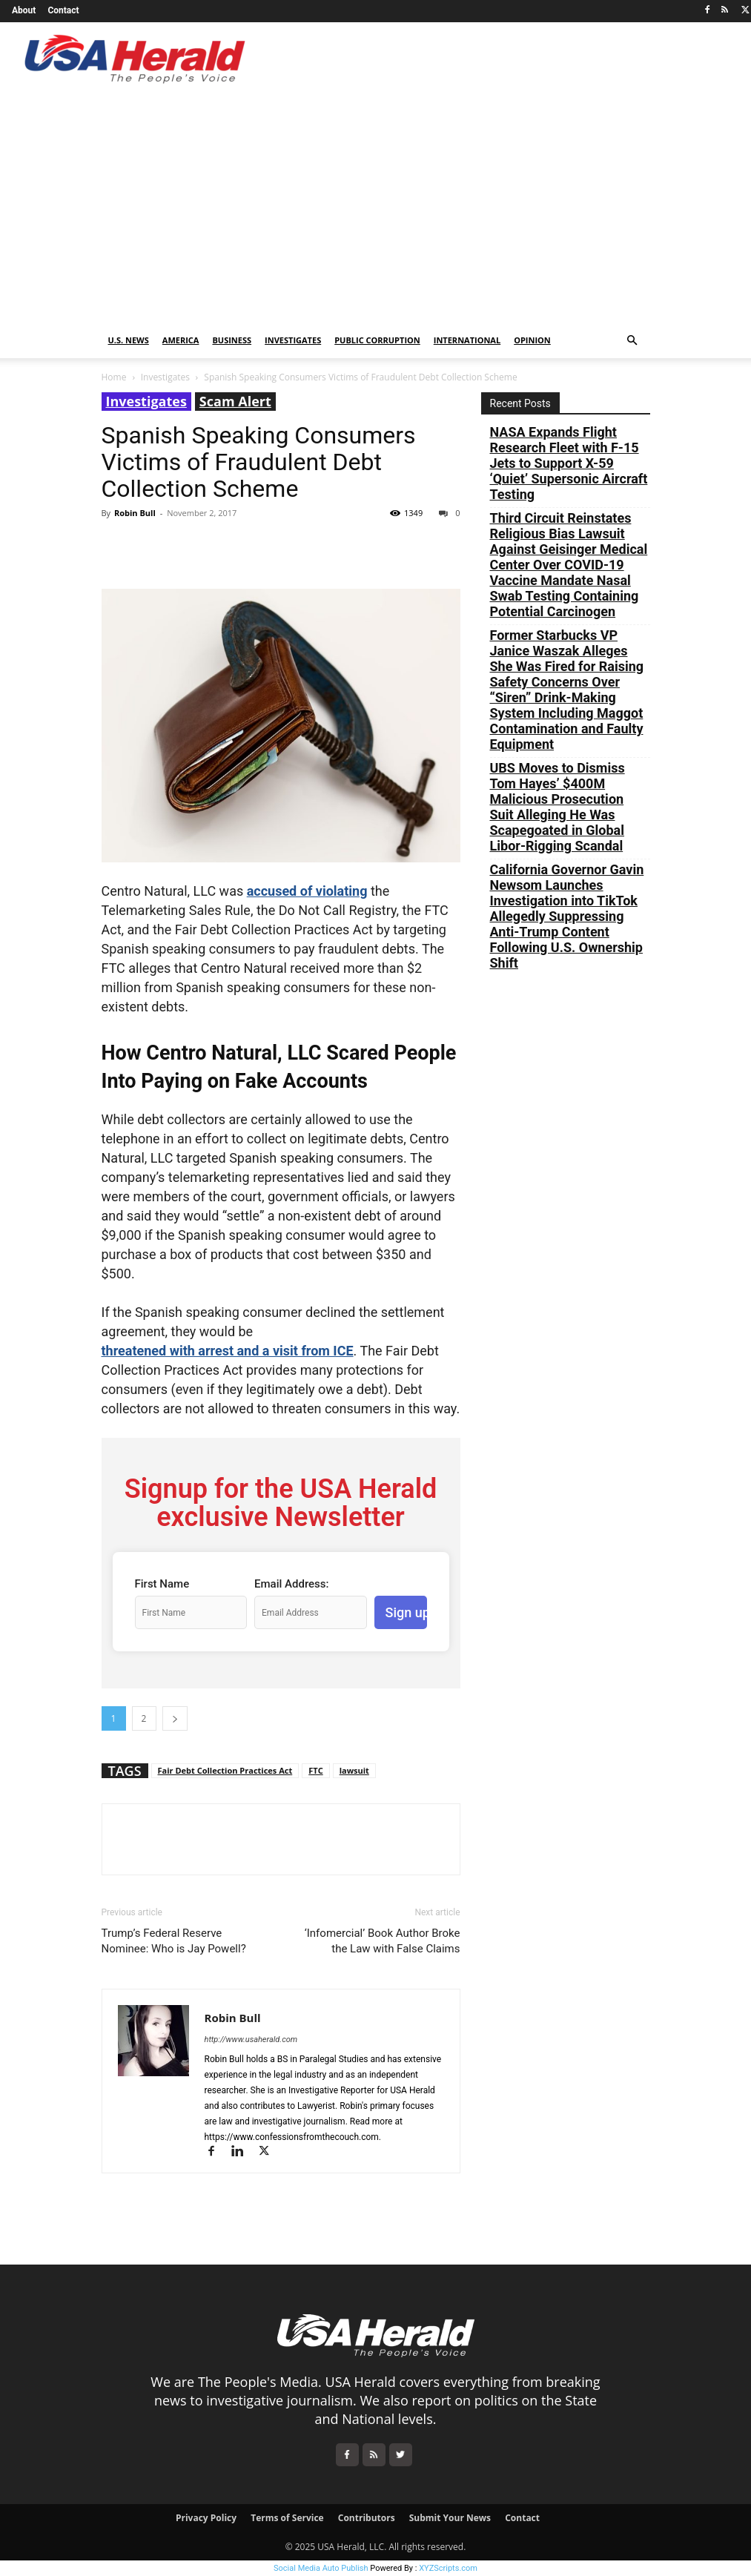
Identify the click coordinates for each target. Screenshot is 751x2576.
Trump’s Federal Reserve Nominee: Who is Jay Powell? (174, 1940)
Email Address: (291, 1584)
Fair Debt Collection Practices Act (225, 1770)
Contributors (366, 2517)
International (467, 340)
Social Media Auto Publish (321, 2568)
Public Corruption (377, 340)
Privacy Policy (206, 2517)
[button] (632, 341)
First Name (162, 1584)
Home (114, 377)
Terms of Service (287, 2517)
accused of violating (307, 891)
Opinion (532, 340)
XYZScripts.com (448, 2568)
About (24, 10)
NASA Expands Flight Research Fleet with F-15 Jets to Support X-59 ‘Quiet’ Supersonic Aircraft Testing (569, 463)
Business (231, 340)
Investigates (293, 340)
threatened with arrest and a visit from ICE (228, 1350)
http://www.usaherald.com (251, 2039)
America (180, 340)
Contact (63, 10)
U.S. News (128, 340)
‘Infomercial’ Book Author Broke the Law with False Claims (382, 1940)
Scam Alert (235, 401)
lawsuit (354, 1770)
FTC (315, 1770)
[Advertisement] (375, 211)
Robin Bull (135, 512)
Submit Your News (450, 2517)
